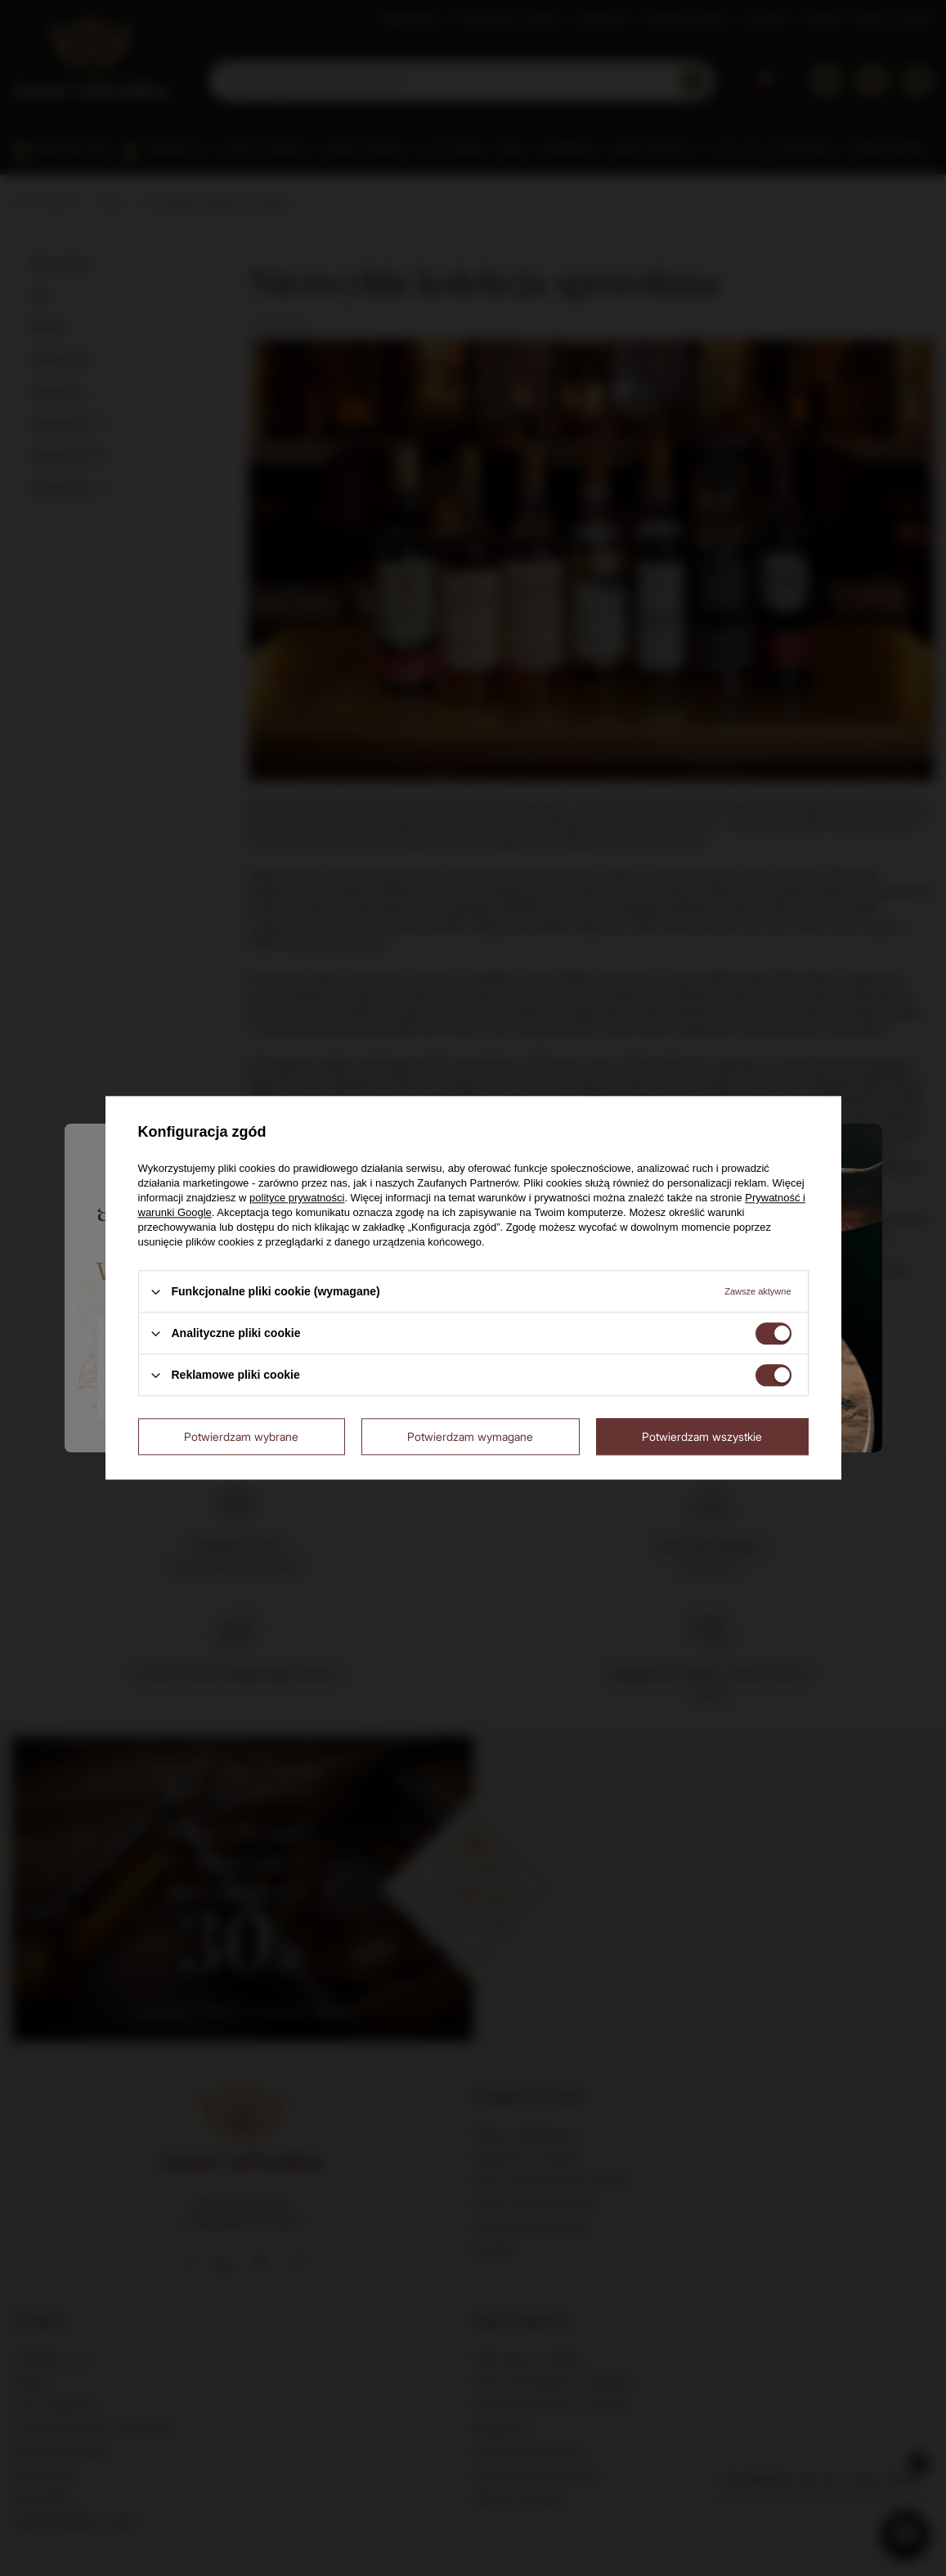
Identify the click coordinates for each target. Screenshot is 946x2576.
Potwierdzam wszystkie (702, 1436)
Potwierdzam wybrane (241, 1436)
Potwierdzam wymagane (470, 1436)
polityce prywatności (296, 1198)
